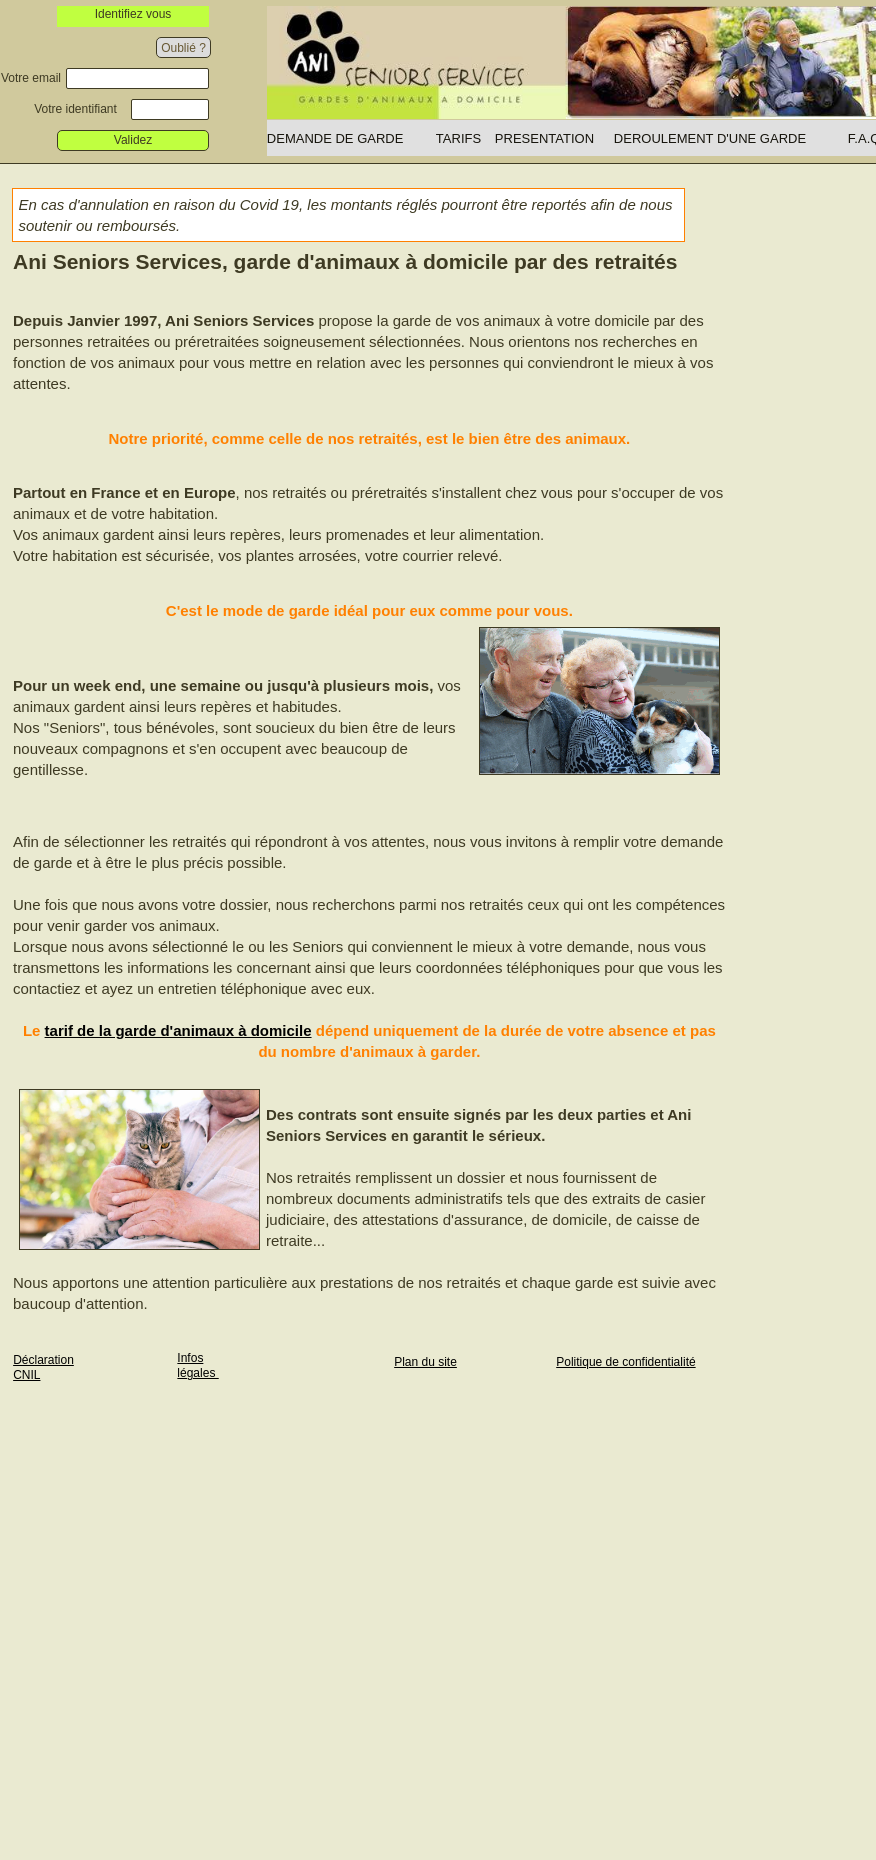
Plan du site (425, 1362)
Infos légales (197, 1365)
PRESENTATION (544, 138)
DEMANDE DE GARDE (335, 138)
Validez (133, 140)
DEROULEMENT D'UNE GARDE (710, 138)
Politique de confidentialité (625, 1362)
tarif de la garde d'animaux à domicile (178, 1030)
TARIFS (458, 138)
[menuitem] (351, 138)
